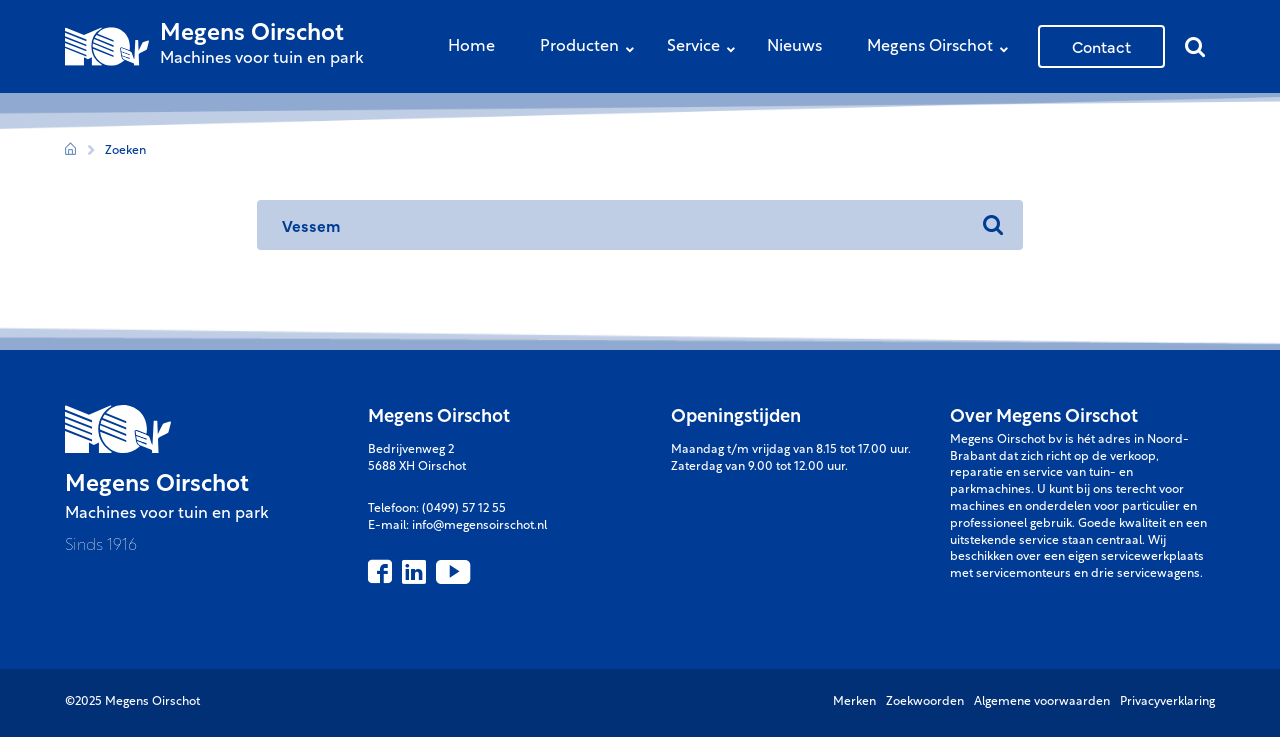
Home (471, 47)
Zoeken (125, 151)
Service (706, 48)
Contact (1101, 46)
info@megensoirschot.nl (479, 526)
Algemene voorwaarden (1042, 702)
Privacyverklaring (1167, 702)
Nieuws (794, 47)
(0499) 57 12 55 (464, 509)
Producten (592, 48)
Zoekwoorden (925, 702)
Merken (854, 702)
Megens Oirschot (942, 48)
